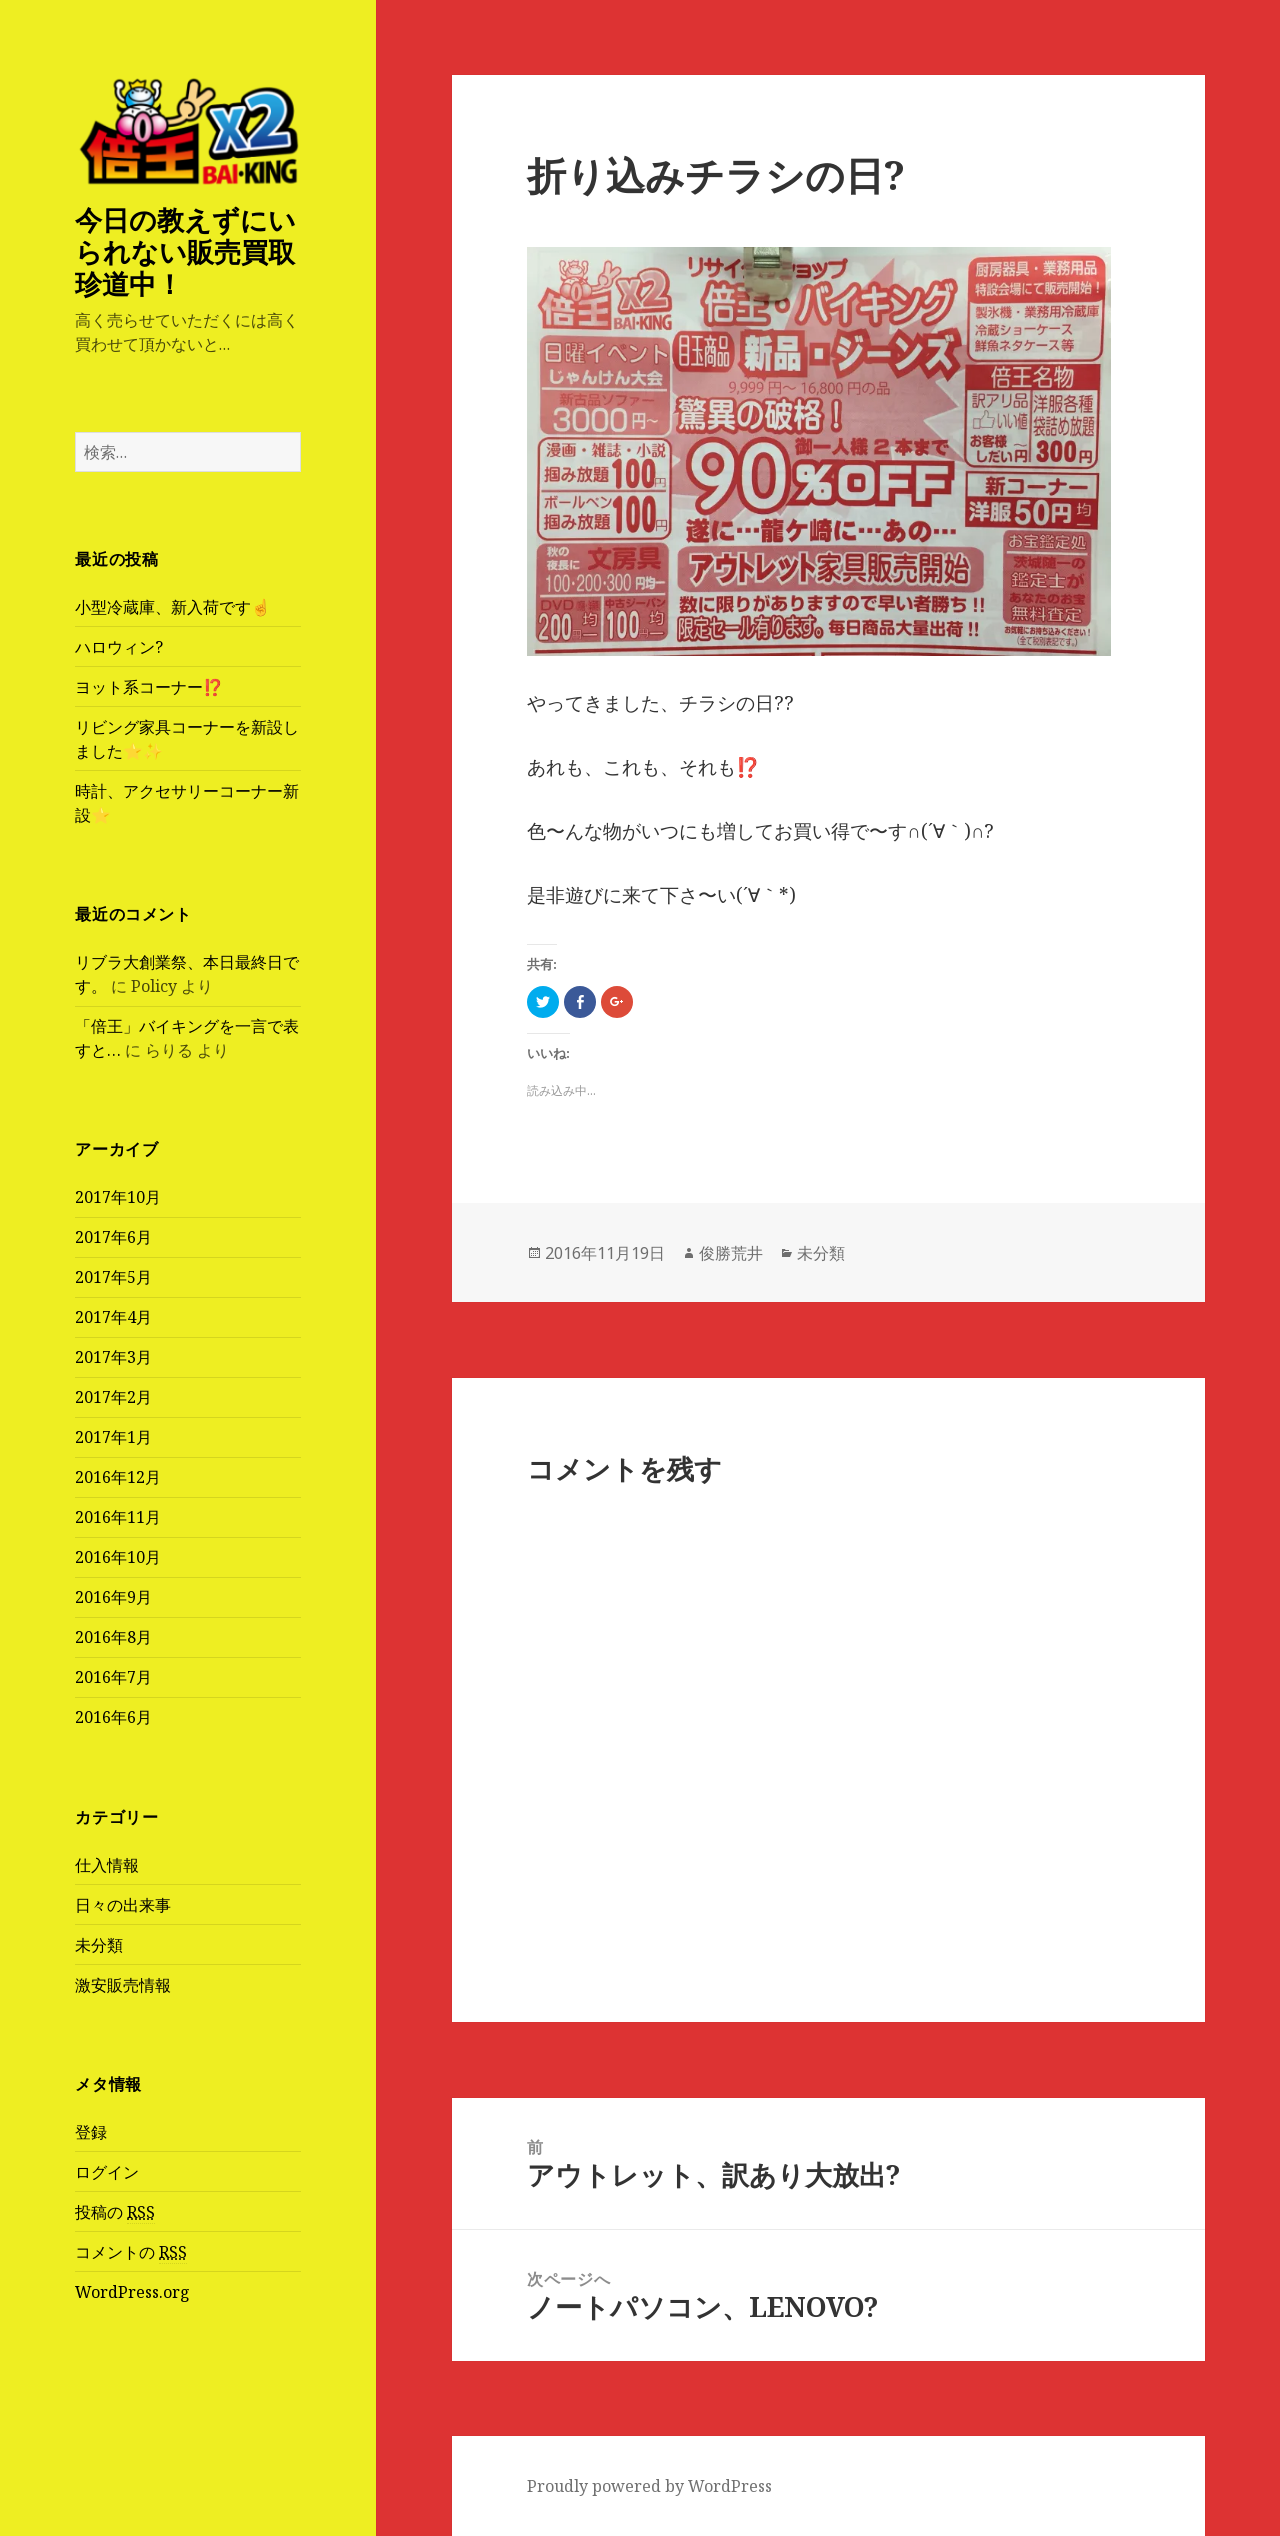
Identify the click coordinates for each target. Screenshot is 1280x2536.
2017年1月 (113, 1437)
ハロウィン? (119, 647)
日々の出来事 (123, 1905)
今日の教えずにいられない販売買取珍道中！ (185, 251)
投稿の (115, 2212)
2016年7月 (113, 1677)
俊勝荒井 (731, 1253)
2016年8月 (113, 1637)
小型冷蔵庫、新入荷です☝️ (173, 607)
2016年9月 (113, 1597)
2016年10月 (118, 1557)
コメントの (131, 2252)
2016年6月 (113, 1717)
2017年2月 (113, 1397)
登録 (91, 2132)
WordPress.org (132, 2292)
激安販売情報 (123, 1985)
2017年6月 (113, 1237)
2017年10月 (118, 1197)
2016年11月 (118, 1517)
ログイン (107, 2172)
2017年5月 (113, 1277)
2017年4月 (113, 1317)
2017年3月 (113, 1357)
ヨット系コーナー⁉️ (149, 687)
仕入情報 (107, 1865)
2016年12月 (118, 1477)
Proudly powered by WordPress (649, 2486)
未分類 (99, 1945)
